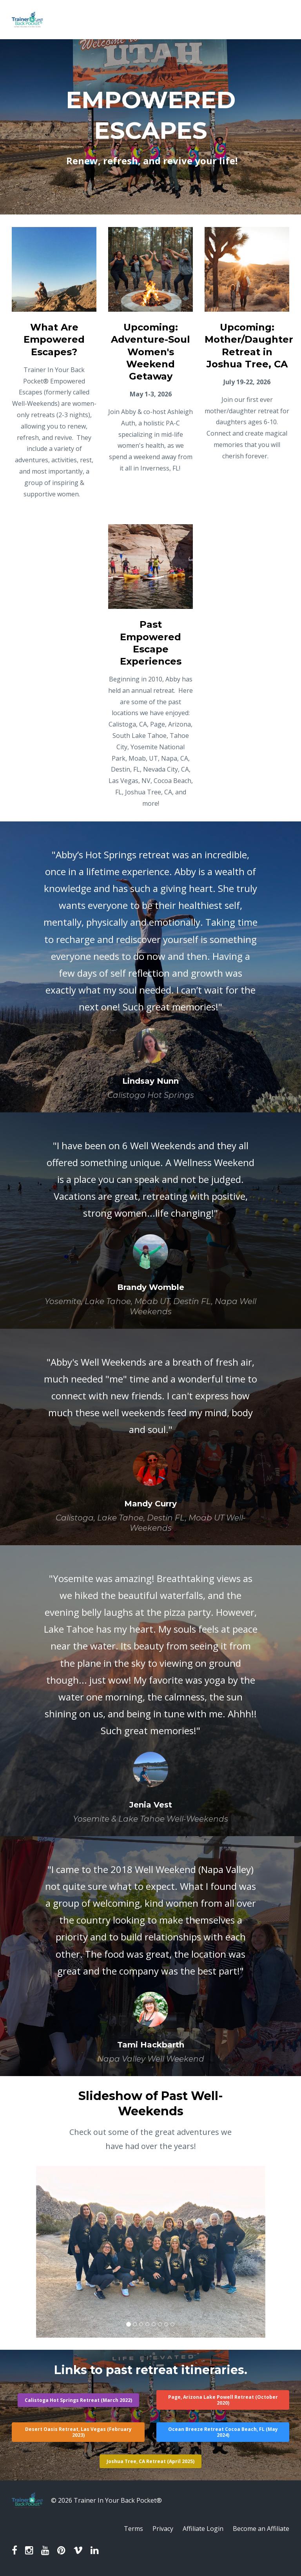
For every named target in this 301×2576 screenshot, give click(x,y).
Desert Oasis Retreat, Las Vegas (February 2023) (78, 2432)
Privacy (162, 2528)
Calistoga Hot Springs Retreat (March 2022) (78, 2400)
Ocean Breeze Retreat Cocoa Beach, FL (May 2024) (223, 2432)
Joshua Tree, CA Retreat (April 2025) (150, 2461)
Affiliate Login (203, 2528)
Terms (133, 2528)
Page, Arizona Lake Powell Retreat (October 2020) (223, 2400)
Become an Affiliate (261, 2528)
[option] (150, 966)
